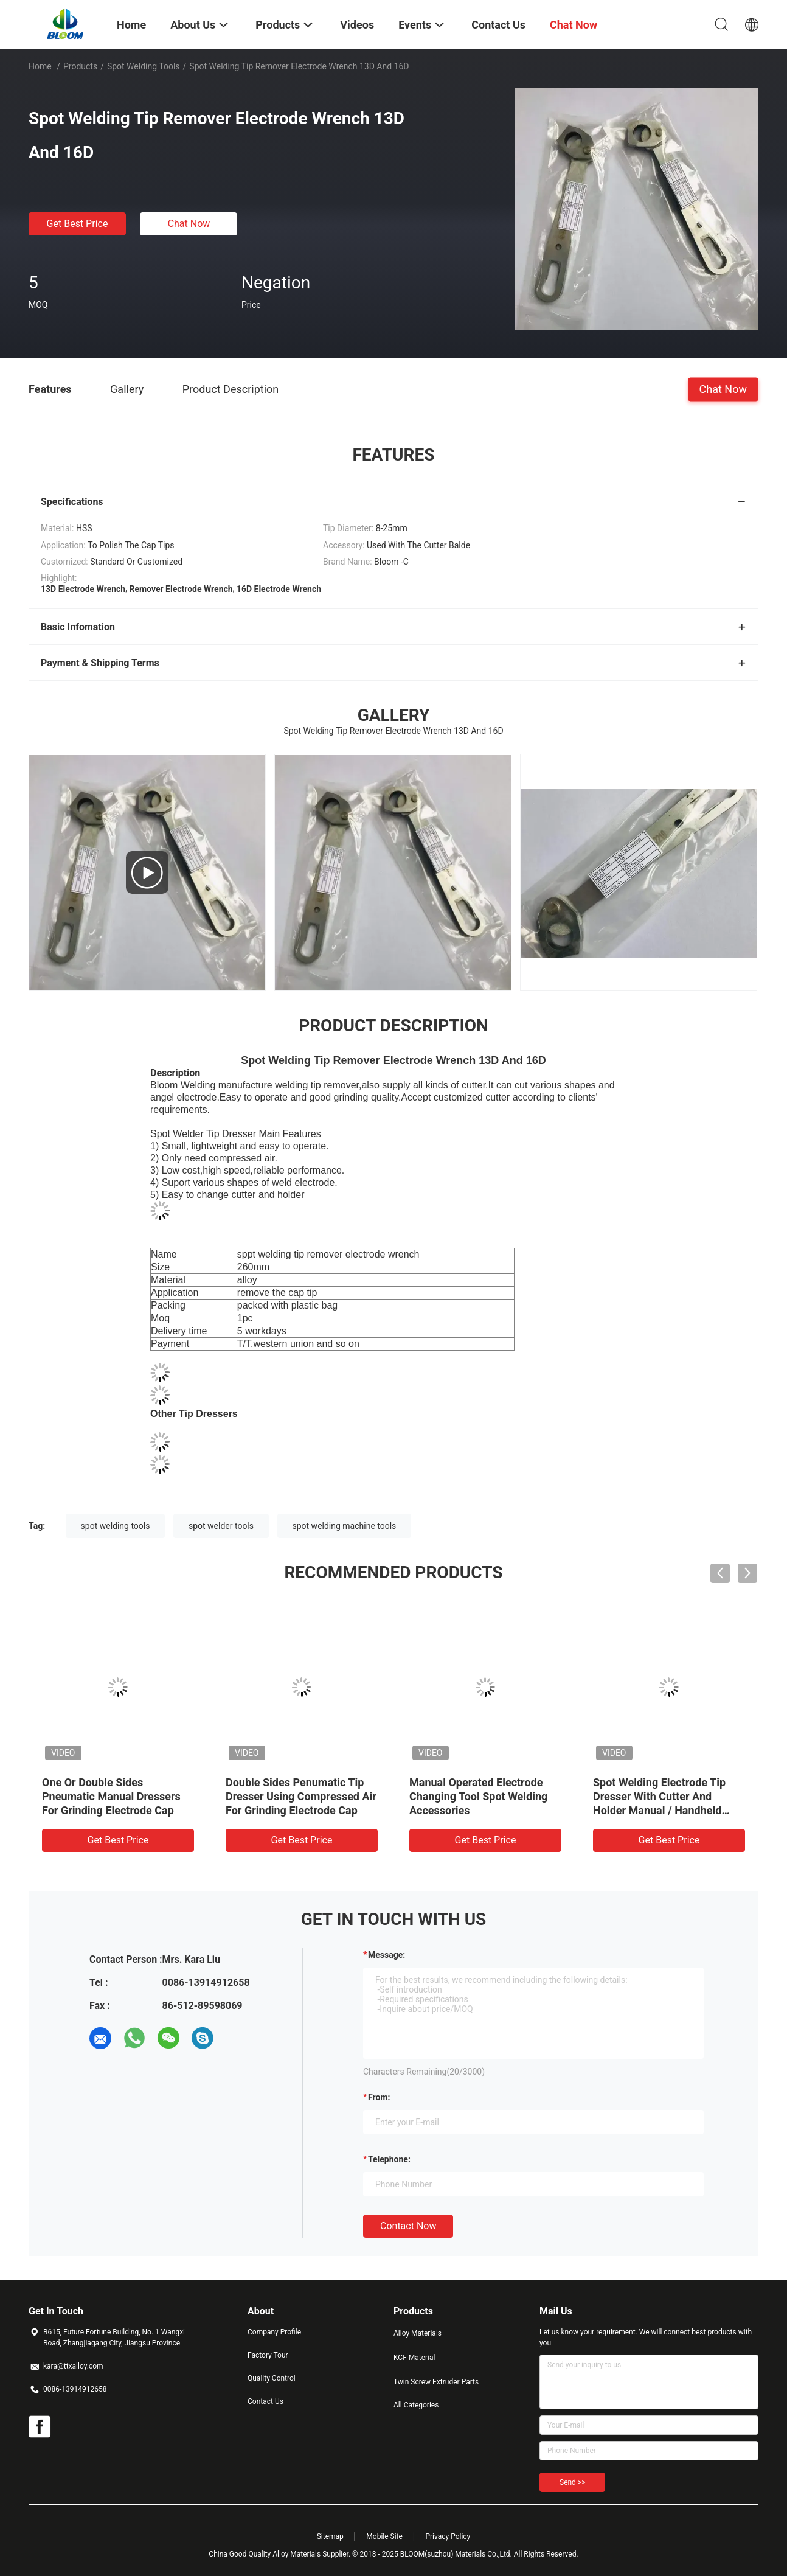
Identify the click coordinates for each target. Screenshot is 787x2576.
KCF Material (414, 2357)
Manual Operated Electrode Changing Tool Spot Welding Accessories (478, 1796)
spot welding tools (115, 1526)
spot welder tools (221, 1526)
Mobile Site (384, 2536)
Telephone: (389, 2159)
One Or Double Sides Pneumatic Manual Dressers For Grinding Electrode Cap (111, 1796)
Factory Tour (268, 2355)
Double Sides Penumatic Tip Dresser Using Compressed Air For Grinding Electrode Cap (301, 1796)
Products (80, 66)
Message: (386, 1955)
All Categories (416, 2405)
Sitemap (330, 2536)
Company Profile (274, 2332)
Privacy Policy (447, 2536)
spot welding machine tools (345, 1526)
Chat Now (189, 223)
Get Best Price (77, 223)
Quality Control (272, 2378)
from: (379, 2097)
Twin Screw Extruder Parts (436, 2382)
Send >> (572, 2482)
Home (40, 66)
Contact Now (408, 2226)
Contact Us (265, 2401)
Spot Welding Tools (143, 66)
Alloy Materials (418, 2333)
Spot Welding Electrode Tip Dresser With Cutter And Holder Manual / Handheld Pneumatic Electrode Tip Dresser (659, 1810)
